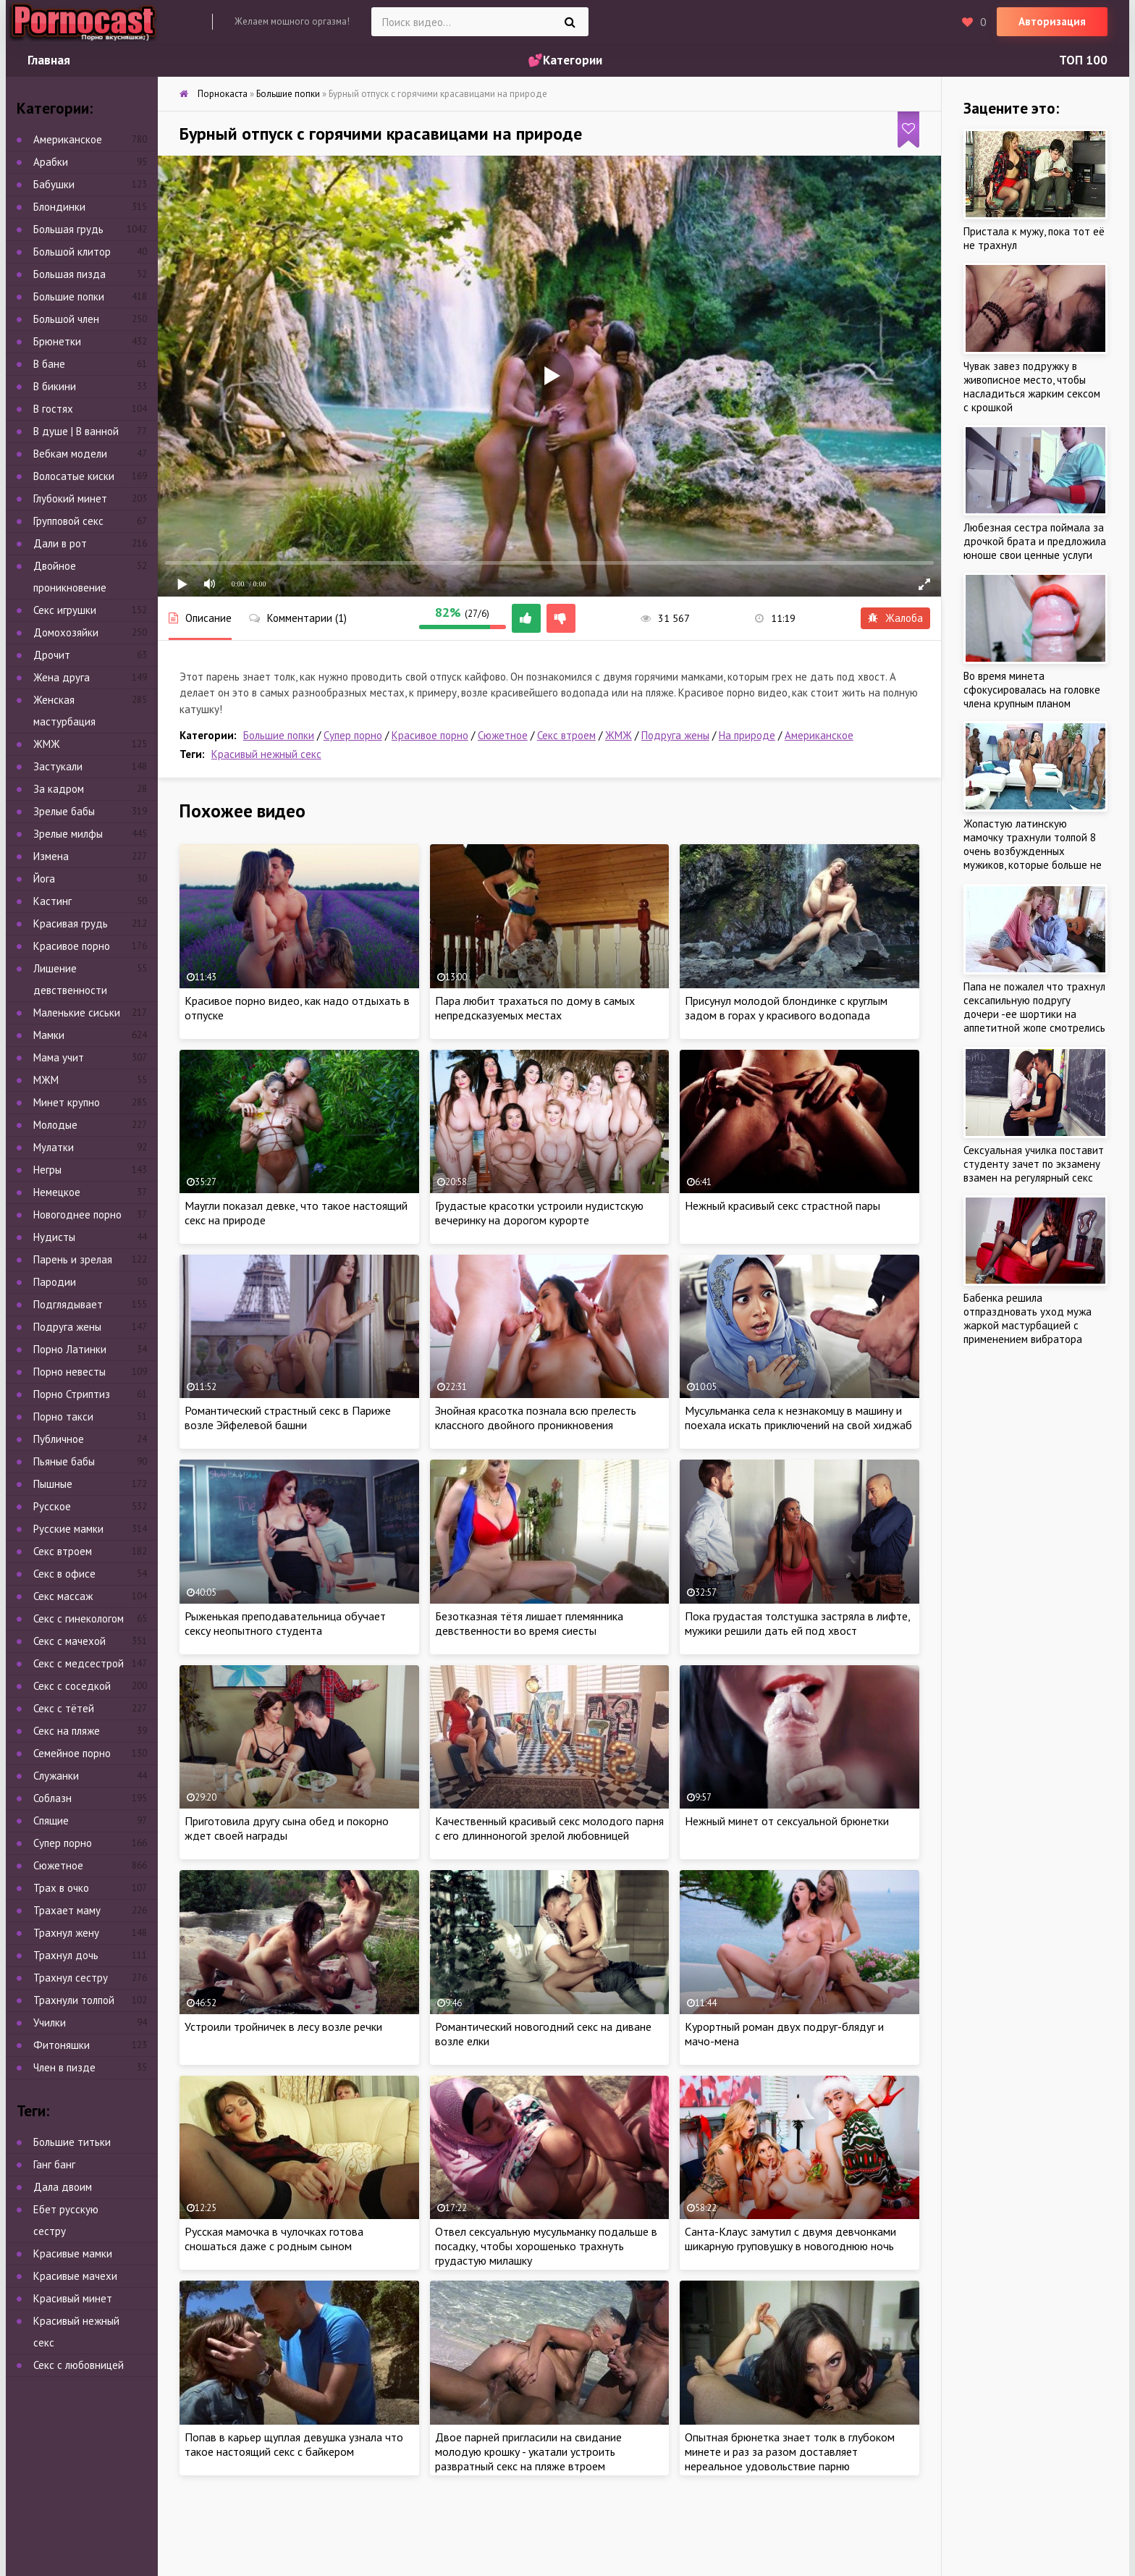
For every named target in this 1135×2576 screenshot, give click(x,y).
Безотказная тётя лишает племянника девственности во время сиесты (529, 1623)
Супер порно (353, 735)
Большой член (66, 319)
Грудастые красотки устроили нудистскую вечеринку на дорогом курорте (539, 1212)
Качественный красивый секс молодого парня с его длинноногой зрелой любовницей (549, 1828)
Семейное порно (72, 1753)
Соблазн (52, 1798)
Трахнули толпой (73, 2000)
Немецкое (56, 1192)
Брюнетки (57, 341)
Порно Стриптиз (71, 1394)
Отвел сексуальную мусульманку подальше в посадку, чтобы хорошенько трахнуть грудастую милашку (546, 2246)
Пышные (52, 1484)
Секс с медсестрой (78, 1663)
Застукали (58, 766)
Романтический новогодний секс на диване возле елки (543, 2033)
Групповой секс (68, 521)
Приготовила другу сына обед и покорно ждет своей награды (287, 1828)
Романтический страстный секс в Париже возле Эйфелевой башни (288, 1417)
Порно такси (63, 1416)
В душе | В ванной (76, 431)
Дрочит (51, 655)
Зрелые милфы (68, 834)
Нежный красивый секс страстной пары (782, 1205)
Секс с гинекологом (78, 1618)
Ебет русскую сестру (65, 2220)
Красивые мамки (72, 2253)
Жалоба (895, 618)
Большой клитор (72, 251)
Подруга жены (675, 735)
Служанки (56, 1775)
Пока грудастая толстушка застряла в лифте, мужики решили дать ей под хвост (797, 1623)
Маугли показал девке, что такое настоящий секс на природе (296, 1212)
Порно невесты (69, 1372)
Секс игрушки (64, 610)
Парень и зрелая (72, 1259)
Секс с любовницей (78, 2365)
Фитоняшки (61, 2045)
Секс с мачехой (69, 1641)
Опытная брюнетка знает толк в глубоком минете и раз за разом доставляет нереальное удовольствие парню (790, 2451)
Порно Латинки (69, 1349)
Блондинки (59, 207)
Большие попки (278, 735)
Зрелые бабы (64, 811)
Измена (51, 856)
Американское (819, 735)
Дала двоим (62, 2187)
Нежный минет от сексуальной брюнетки (787, 1821)
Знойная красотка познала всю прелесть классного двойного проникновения (535, 1417)
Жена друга (61, 677)
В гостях (53, 409)
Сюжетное (503, 735)
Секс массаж (63, 1596)
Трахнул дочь (65, 1955)
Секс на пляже (66, 1731)
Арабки (50, 162)
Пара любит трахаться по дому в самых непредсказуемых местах (535, 1007)
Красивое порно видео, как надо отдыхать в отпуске (297, 1007)
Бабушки (54, 184)
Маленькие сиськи (76, 1012)
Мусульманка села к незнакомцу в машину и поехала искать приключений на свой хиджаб (798, 1417)
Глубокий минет (70, 498)
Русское (52, 1506)
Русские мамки (68, 1529)
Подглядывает (68, 1304)
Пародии (54, 1282)
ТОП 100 (1083, 60)
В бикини (54, 386)
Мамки (48, 1035)
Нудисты (54, 1237)
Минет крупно (66, 1102)
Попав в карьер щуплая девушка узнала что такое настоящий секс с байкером (294, 2444)
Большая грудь (68, 229)
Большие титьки (72, 2142)
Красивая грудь (70, 923)
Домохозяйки (65, 632)
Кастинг (52, 901)
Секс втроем (566, 735)
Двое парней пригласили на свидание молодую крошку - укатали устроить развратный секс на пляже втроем (528, 2451)
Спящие (51, 1820)
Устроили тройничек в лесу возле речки (283, 2026)
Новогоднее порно (77, 1214)
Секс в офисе (64, 1573)
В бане (49, 364)
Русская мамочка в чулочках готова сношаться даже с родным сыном (274, 2238)
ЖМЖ (618, 735)
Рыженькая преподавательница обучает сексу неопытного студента (285, 1623)
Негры (47, 1170)
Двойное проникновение (69, 576)
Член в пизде (64, 2067)
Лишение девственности (70, 979)
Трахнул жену (66, 1933)
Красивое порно (430, 735)
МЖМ (46, 1080)
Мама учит (58, 1057)
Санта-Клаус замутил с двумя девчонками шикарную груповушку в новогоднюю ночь (790, 2238)
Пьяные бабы (64, 1461)
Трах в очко (61, 1888)
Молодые (55, 1125)
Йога (44, 878)
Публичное (58, 1439)
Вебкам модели (70, 453)
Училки (49, 2022)
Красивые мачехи (75, 2276)
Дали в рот (60, 543)
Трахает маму (67, 1910)
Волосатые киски (73, 476)
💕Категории (565, 60)
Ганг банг (54, 2164)
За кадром (58, 789)
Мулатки (53, 1147)
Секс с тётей (63, 1708)
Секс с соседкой (72, 1686)
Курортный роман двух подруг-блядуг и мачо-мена (784, 2033)
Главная (49, 60)
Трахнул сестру (70, 1977)
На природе (747, 735)
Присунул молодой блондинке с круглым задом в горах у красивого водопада (786, 1007)
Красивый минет (72, 2298)
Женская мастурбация (64, 710)
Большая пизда (69, 274)
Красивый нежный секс (266, 754)
